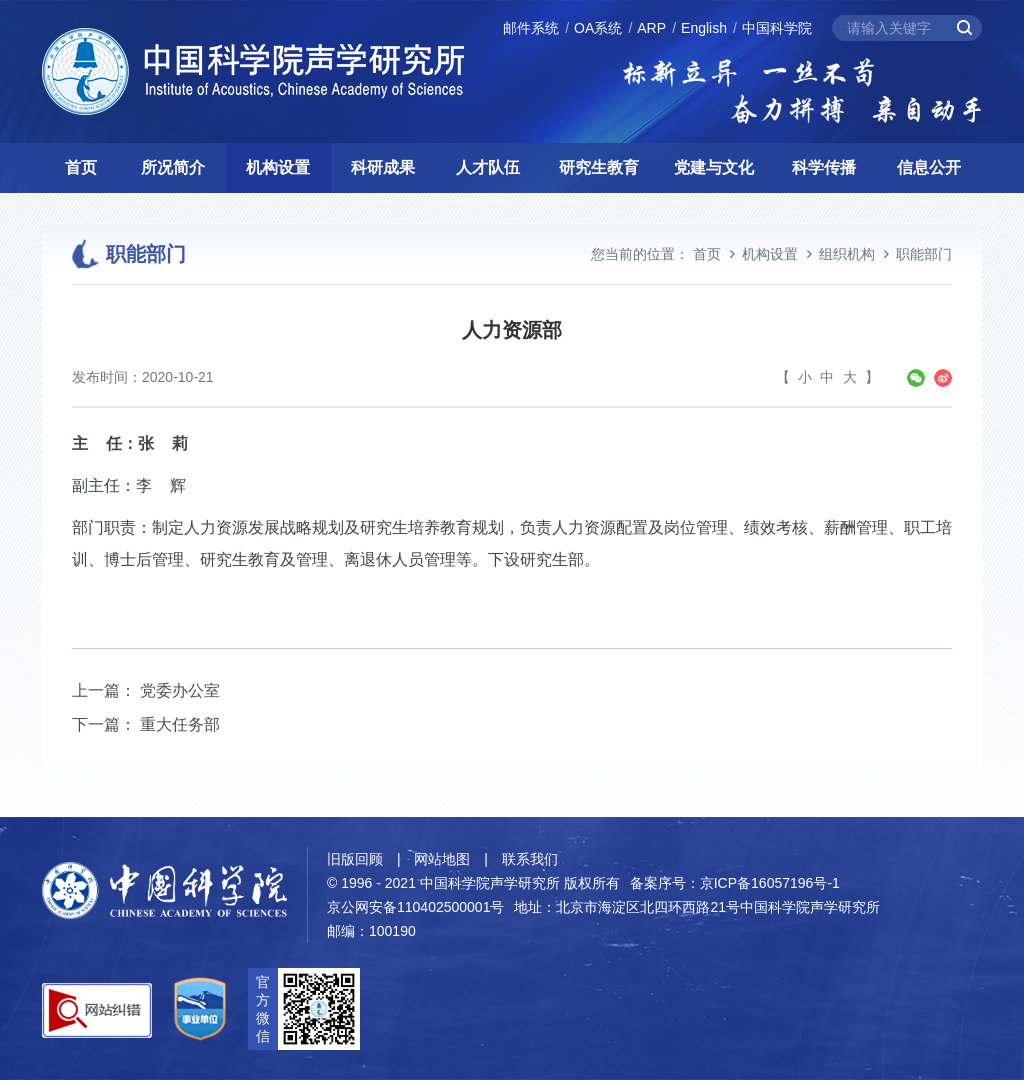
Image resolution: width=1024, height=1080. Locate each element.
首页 (81, 167)
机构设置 (278, 167)
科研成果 (383, 167)
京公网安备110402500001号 (415, 907)
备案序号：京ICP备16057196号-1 (735, 883)
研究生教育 (599, 167)
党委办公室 (180, 690)
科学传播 (824, 167)
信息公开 (929, 167)
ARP (651, 28)
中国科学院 (777, 28)
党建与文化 (714, 167)
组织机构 (847, 254)
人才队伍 (488, 167)
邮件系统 (531, 28)
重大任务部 (180, 724)
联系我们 (530, 859)
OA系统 (598, 28)
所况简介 (173, 167)
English (704, 28)
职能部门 (924, 254)
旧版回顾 (355, 859)
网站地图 (442, 859)
